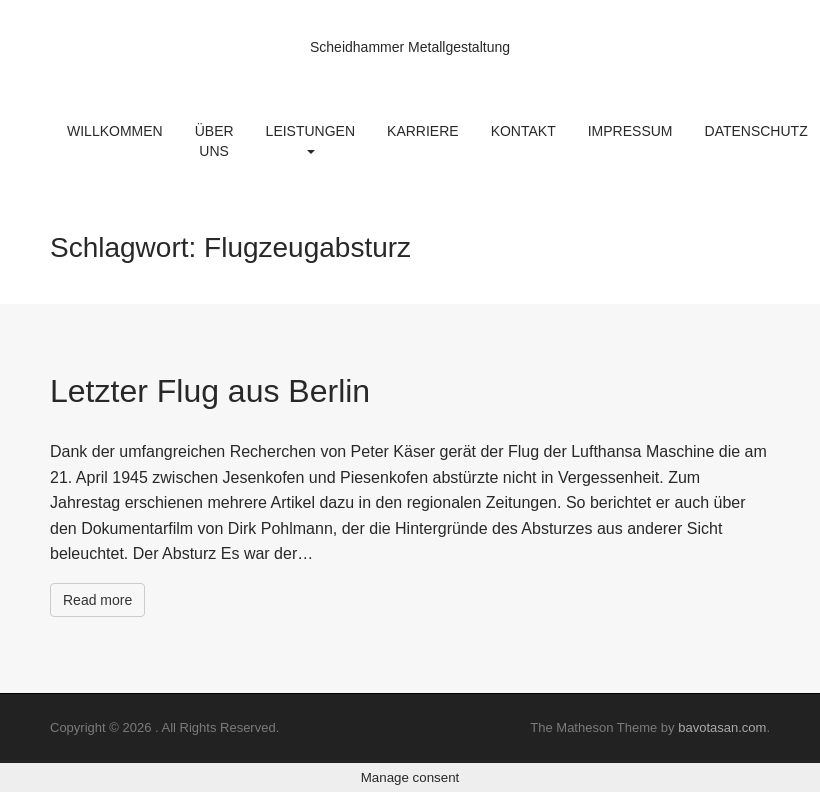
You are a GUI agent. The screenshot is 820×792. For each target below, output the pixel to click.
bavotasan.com (722, 727)
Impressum (630, 131)
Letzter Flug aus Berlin (210, 391)
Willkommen (115, 131)
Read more (97, 600)
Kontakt (523, 131)
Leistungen (310, 138)
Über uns (214, 141)
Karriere (423, 131)
